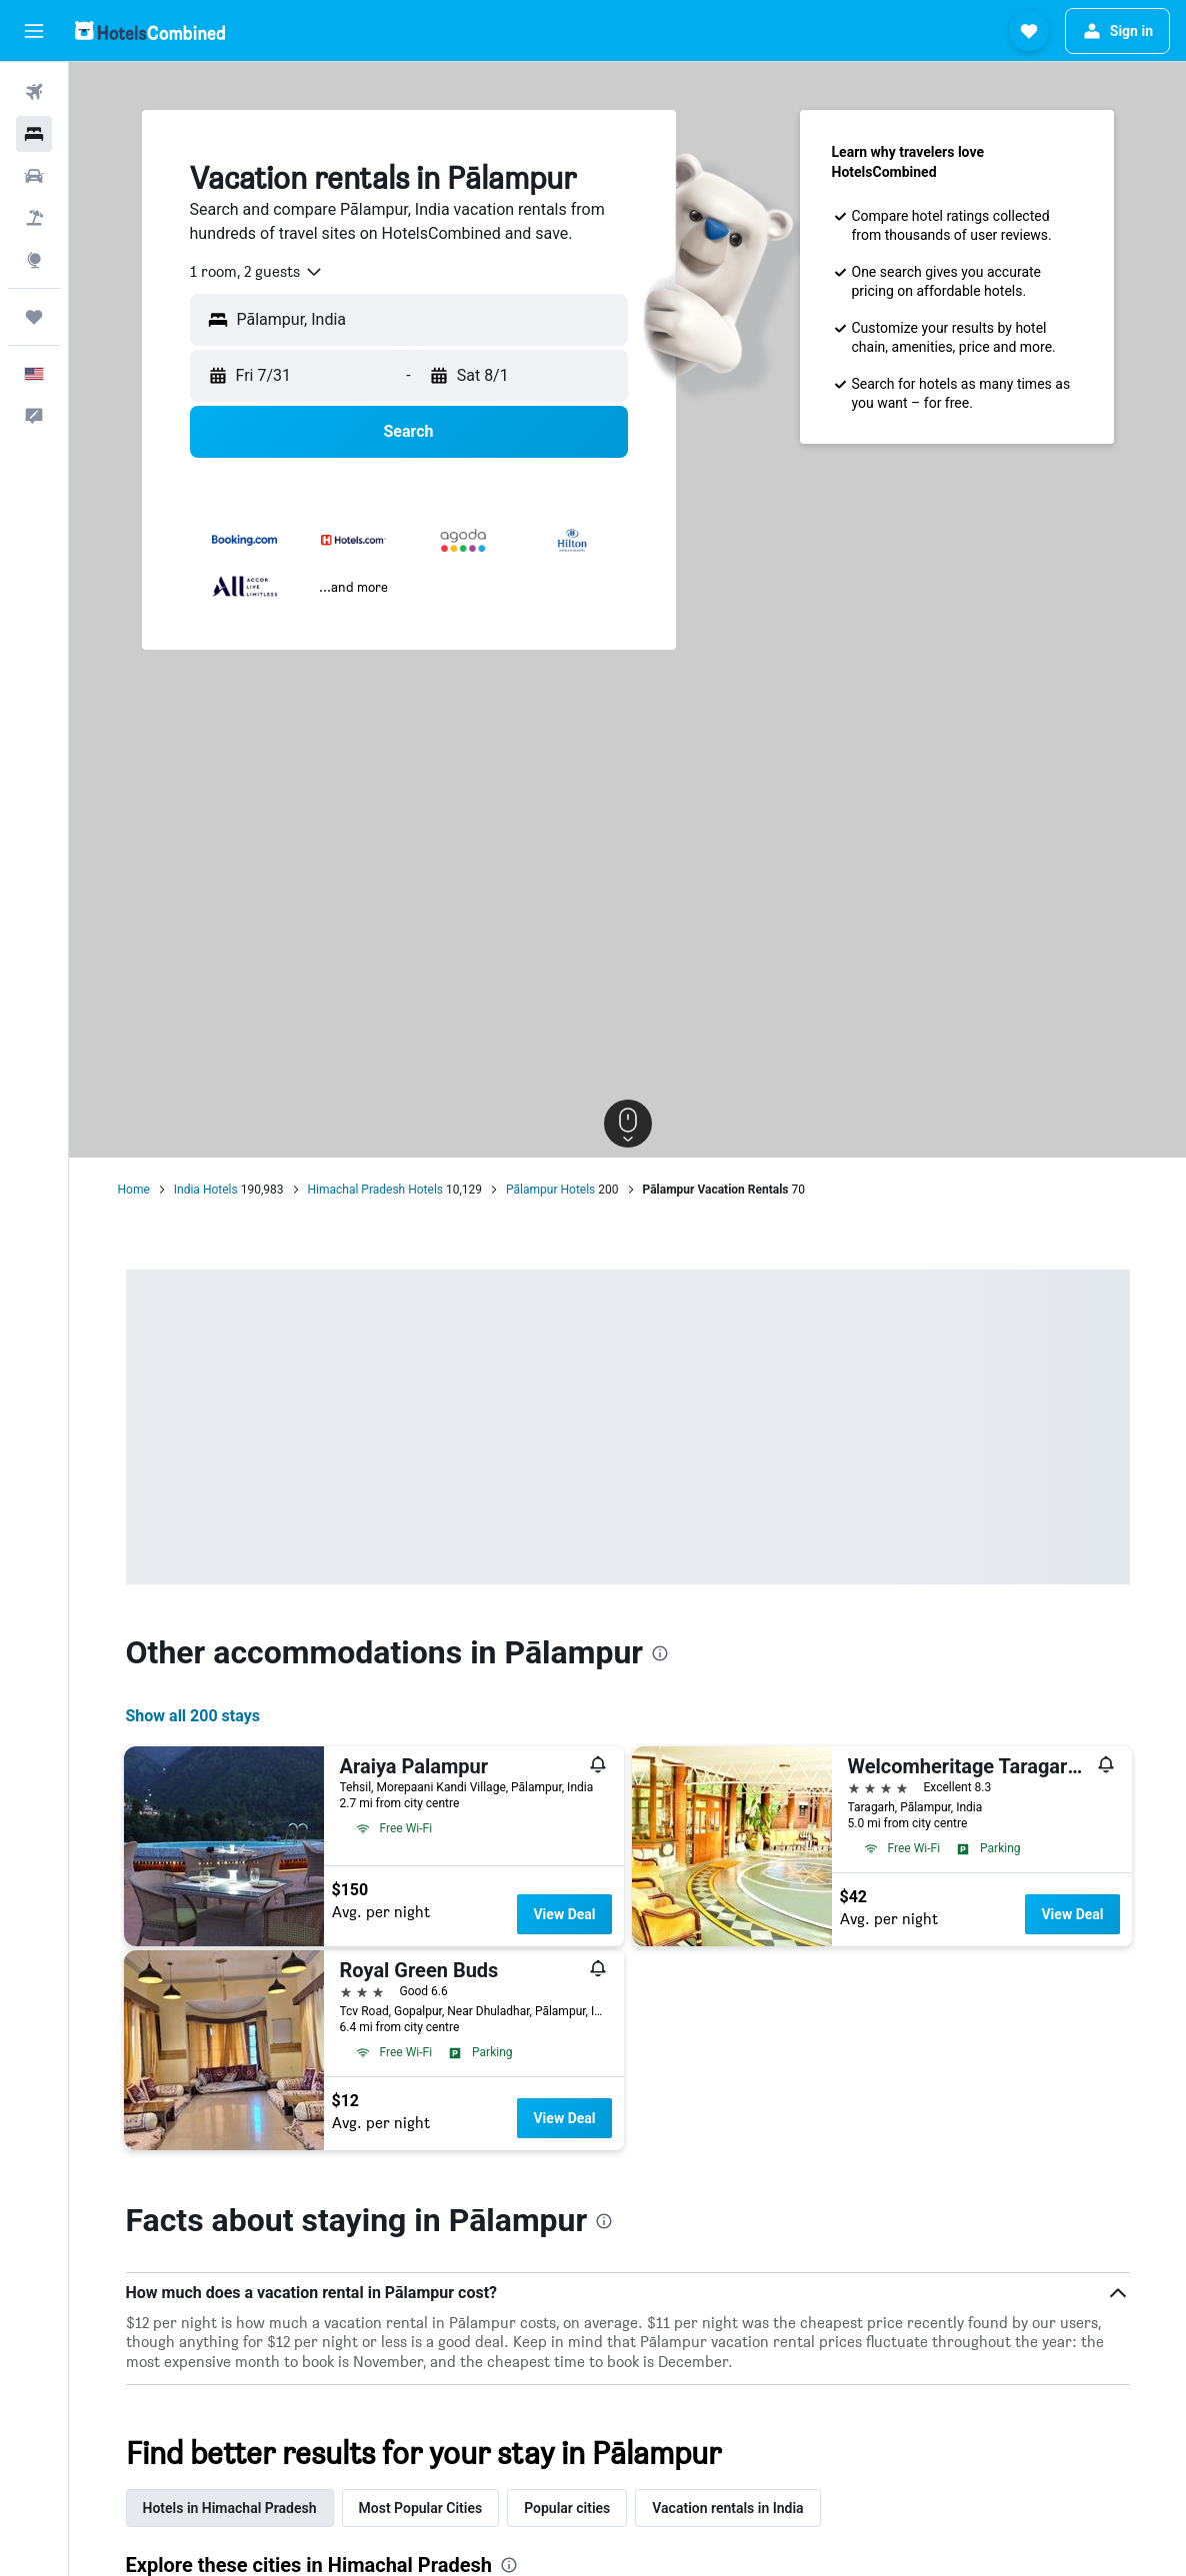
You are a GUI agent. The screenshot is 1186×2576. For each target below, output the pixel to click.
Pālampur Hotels (550, 1190)
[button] (34, 31)
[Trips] (34, 317)
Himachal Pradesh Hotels (376, 1190)
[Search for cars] (34, 176)
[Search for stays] (34, 134)
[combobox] (257, 272)
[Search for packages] (34, 218)
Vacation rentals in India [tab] (727, 2508)
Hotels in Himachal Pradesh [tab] (230, 2508)
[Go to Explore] (34, 260)
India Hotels (206, 1190)
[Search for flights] (34, 92)
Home (134, 1190)
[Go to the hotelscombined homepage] (150, 30)
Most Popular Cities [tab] (421, 2508)
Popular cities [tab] (567, 2508)
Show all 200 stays (193, 1715)
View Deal (564, 1914)
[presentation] (660, 1653)
